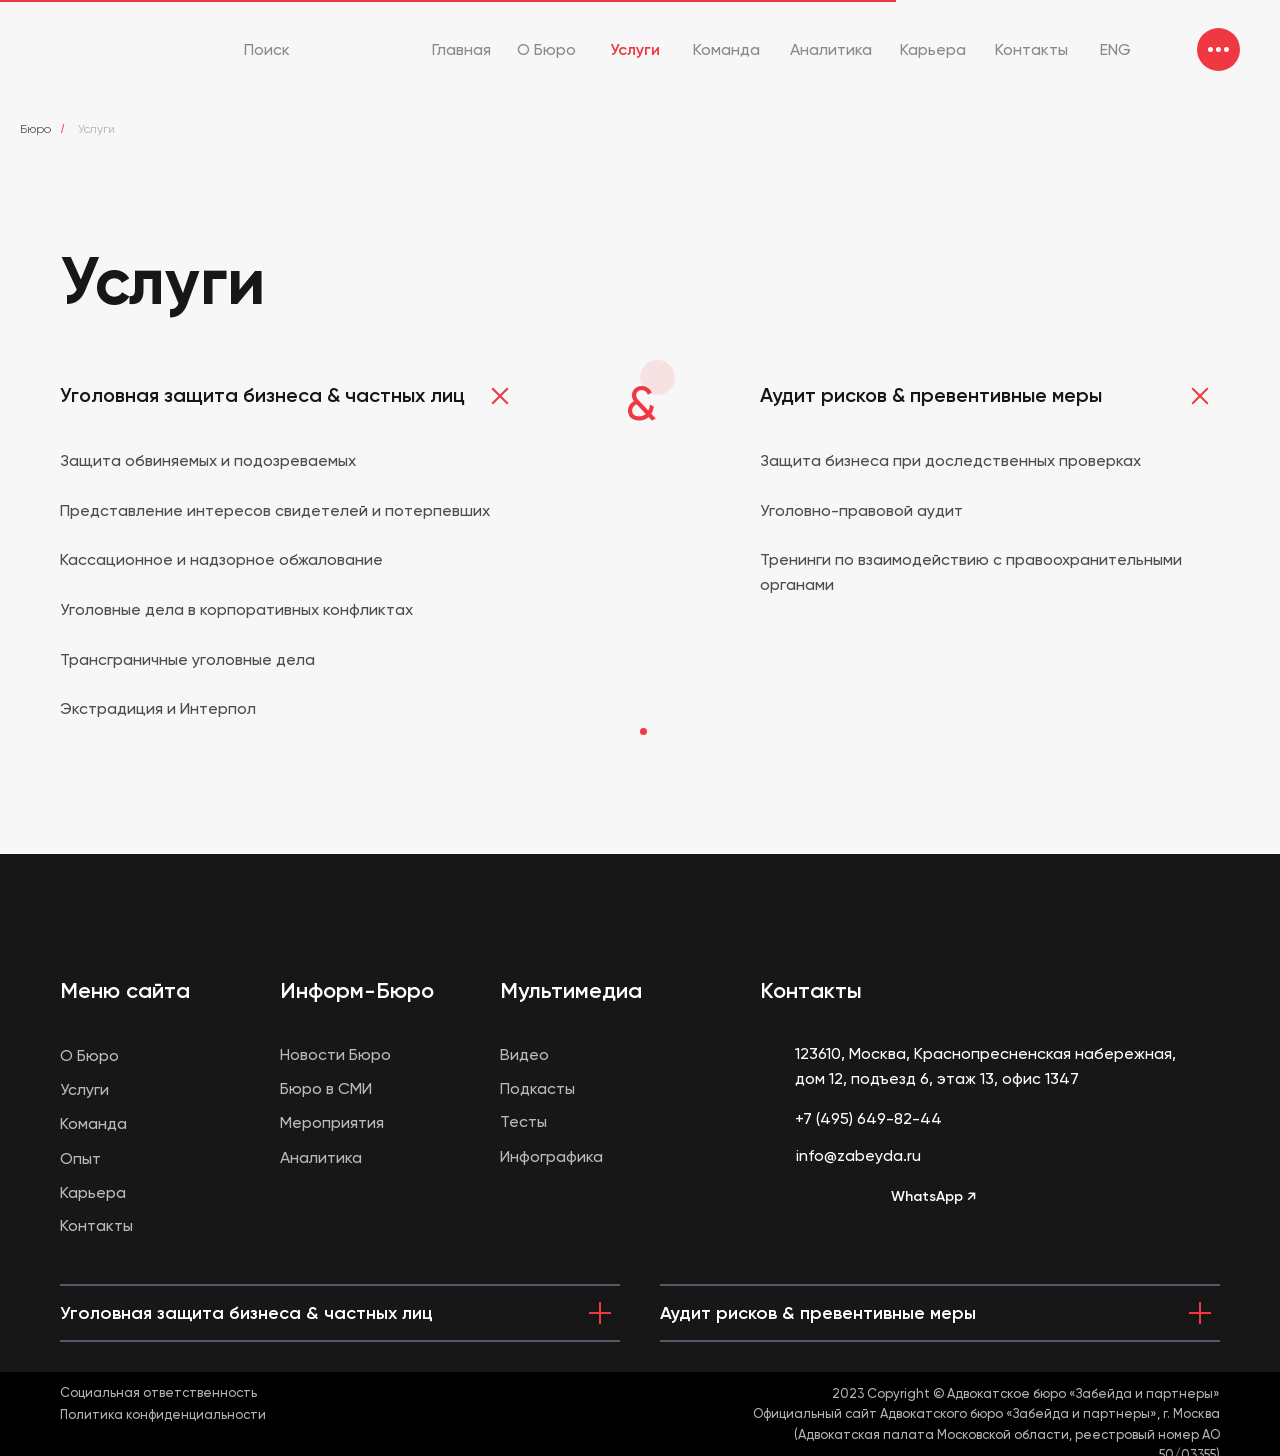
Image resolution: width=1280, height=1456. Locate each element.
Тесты (523, 1121)
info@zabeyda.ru (858, 1155)
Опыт (80, 1158)
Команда (93, 1123)
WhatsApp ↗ (933, 1196)
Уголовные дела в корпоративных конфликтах (236, 609)
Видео (524, 1054)
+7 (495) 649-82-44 (868, 1118)
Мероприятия (332, 1122)
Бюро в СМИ (326, 1088)
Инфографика (551, 1156)
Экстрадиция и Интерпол (158, 708)
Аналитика (321, 1157)
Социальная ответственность (158, 1392)
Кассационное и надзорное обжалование (221, 559)
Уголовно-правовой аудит (861, 510)
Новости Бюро (335, 1054)
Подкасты (537, 1088)
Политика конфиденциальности (163, 1414)
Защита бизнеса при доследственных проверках (950, 460)
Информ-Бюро (357, 990)
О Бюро (89, 1055)
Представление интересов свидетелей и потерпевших (275, 510)
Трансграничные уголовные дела (187, 659)
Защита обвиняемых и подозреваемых (208, 460)
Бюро (35, 129)
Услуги (84, 1089)
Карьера (93, 1192)
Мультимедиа (571, 990)
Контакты (811, 990)
